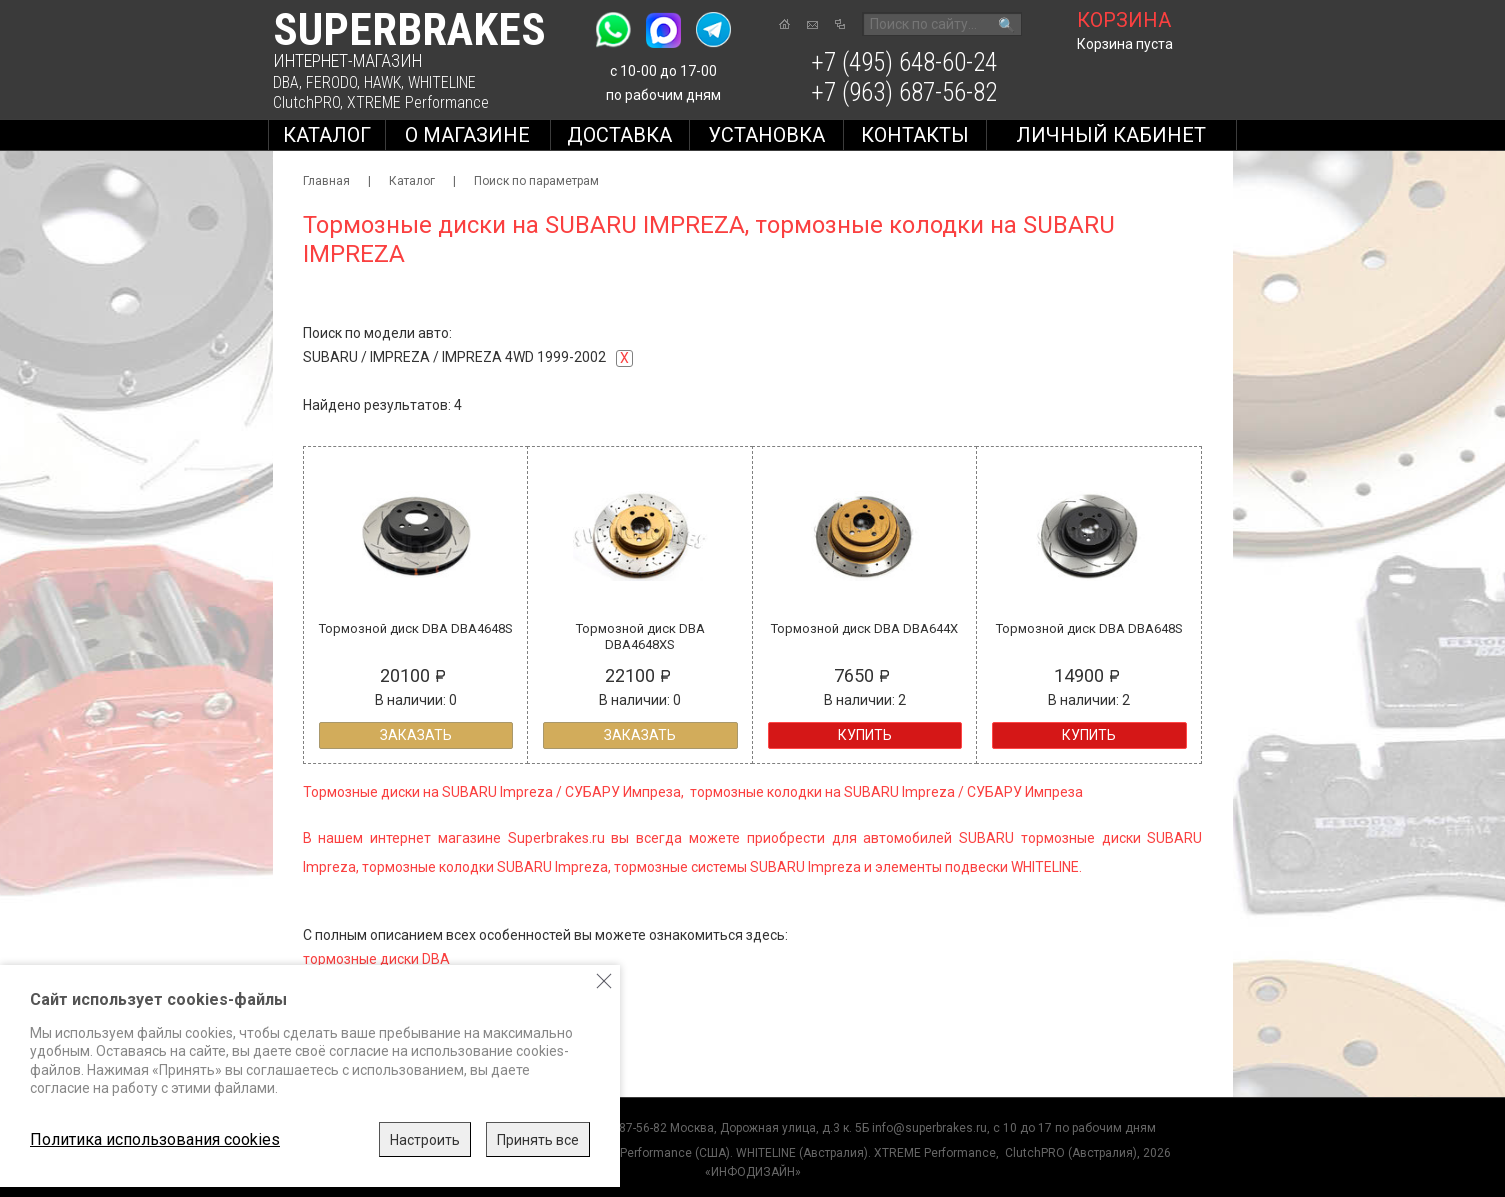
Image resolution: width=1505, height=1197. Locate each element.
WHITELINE (442, 82)
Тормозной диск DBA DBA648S (1089, 628)
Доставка (619, 135)
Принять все (538, 1140)
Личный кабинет (1111, 135)
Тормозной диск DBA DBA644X (864, 628)
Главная (326, 181)
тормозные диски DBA (376, 959)
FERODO (331, 82)
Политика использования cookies (155, 1139)
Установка (766, 135)
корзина (1124, 20)
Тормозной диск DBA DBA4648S (416, 628)
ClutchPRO (306, 102)
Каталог (327, 135)
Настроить (425, 1140)
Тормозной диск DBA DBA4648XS (640, 636)
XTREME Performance (418, 102)
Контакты (915, 135)
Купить (865, 735)
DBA (286, 82)
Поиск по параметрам (536, 181)
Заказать (416, 735)
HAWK (382, 82)
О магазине (467, 135)
